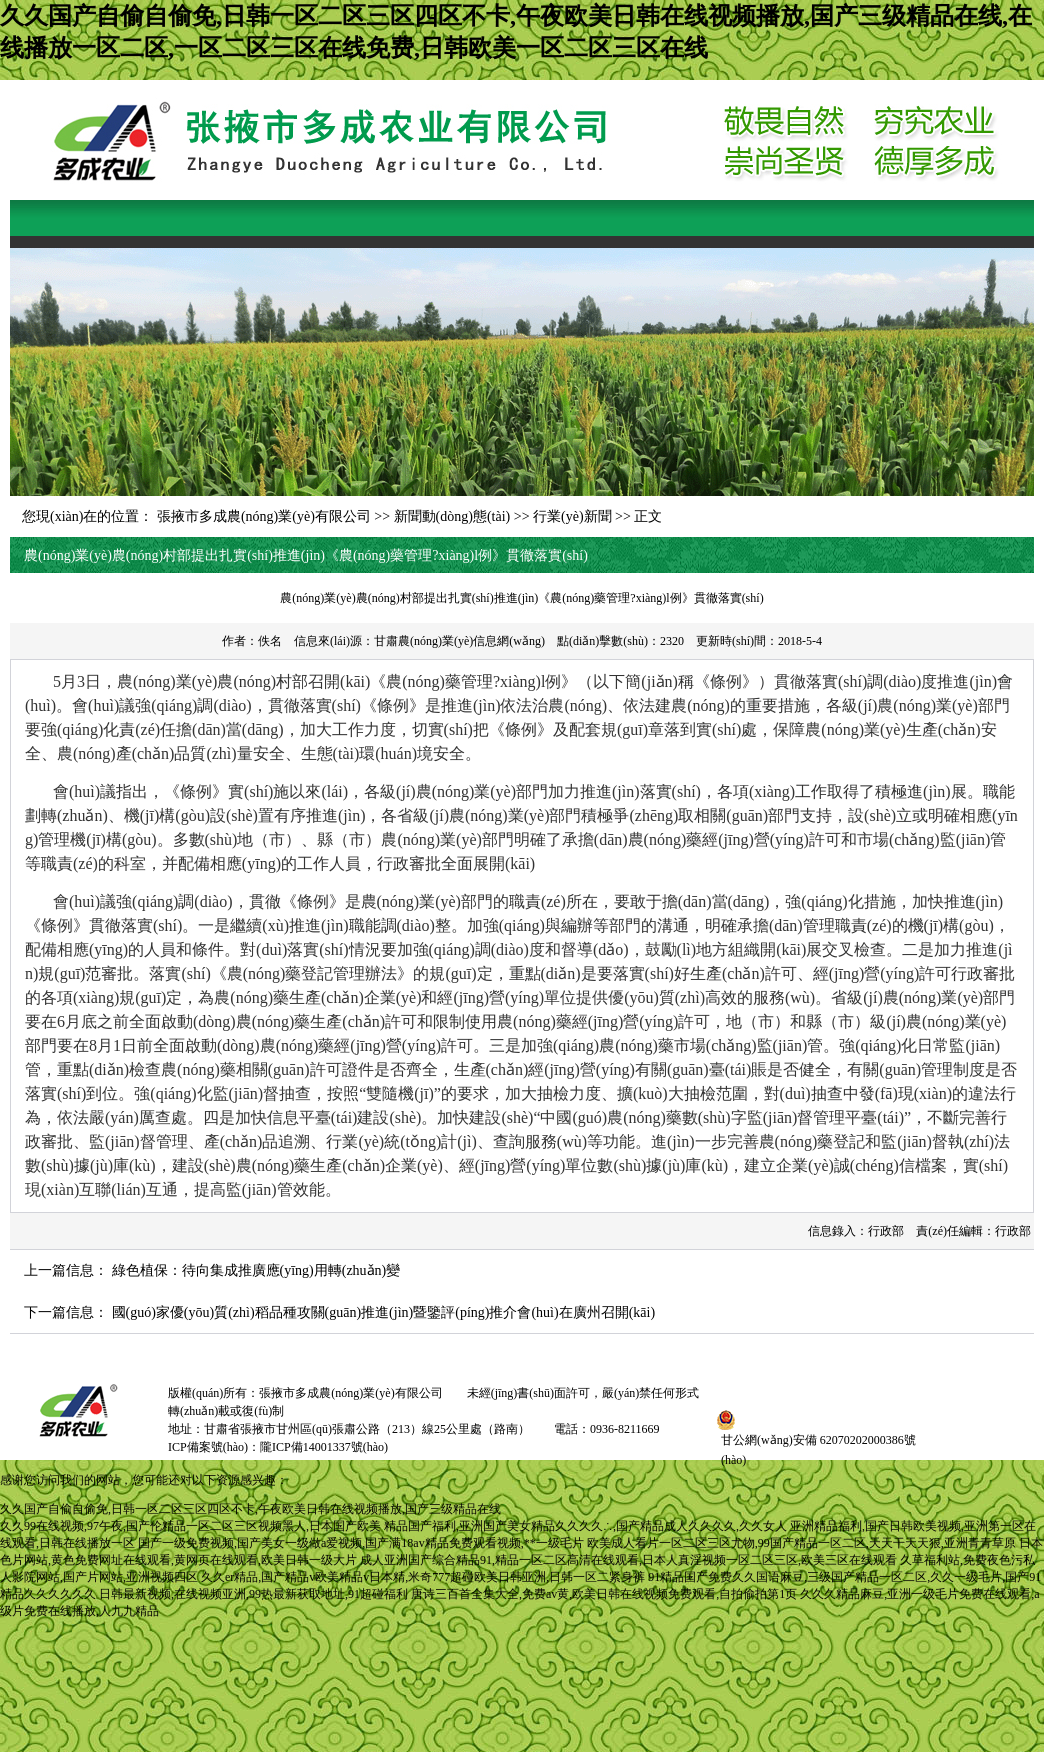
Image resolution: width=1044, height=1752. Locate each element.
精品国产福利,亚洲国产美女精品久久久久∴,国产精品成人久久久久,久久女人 (585, 1526)
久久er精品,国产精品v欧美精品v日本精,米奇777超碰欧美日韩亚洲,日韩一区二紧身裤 (423, 1577)
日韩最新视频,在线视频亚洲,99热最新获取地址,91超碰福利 (253, 1594)
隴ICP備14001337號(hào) (324, 1447)
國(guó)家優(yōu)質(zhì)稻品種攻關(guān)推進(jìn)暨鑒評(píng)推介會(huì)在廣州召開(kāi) (384, 1312)
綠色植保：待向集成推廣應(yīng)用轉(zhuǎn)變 (256, 1270)
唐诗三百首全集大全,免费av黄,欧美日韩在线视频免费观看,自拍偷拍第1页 (604, 1594)
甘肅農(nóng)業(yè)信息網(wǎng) (459, 641)
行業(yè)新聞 (572, 516)
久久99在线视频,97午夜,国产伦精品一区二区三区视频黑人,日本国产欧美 (190, 1526)
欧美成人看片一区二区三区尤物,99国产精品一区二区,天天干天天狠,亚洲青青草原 (801, 1543)
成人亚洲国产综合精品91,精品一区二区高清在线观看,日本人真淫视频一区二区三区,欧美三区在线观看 (628, 1560)
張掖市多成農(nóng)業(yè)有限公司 (264, 516)
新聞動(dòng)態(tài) (452, 516)
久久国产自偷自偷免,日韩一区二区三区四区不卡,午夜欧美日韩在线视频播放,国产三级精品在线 (250, 1509)
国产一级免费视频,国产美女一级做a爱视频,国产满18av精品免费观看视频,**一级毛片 (361, 1543)
